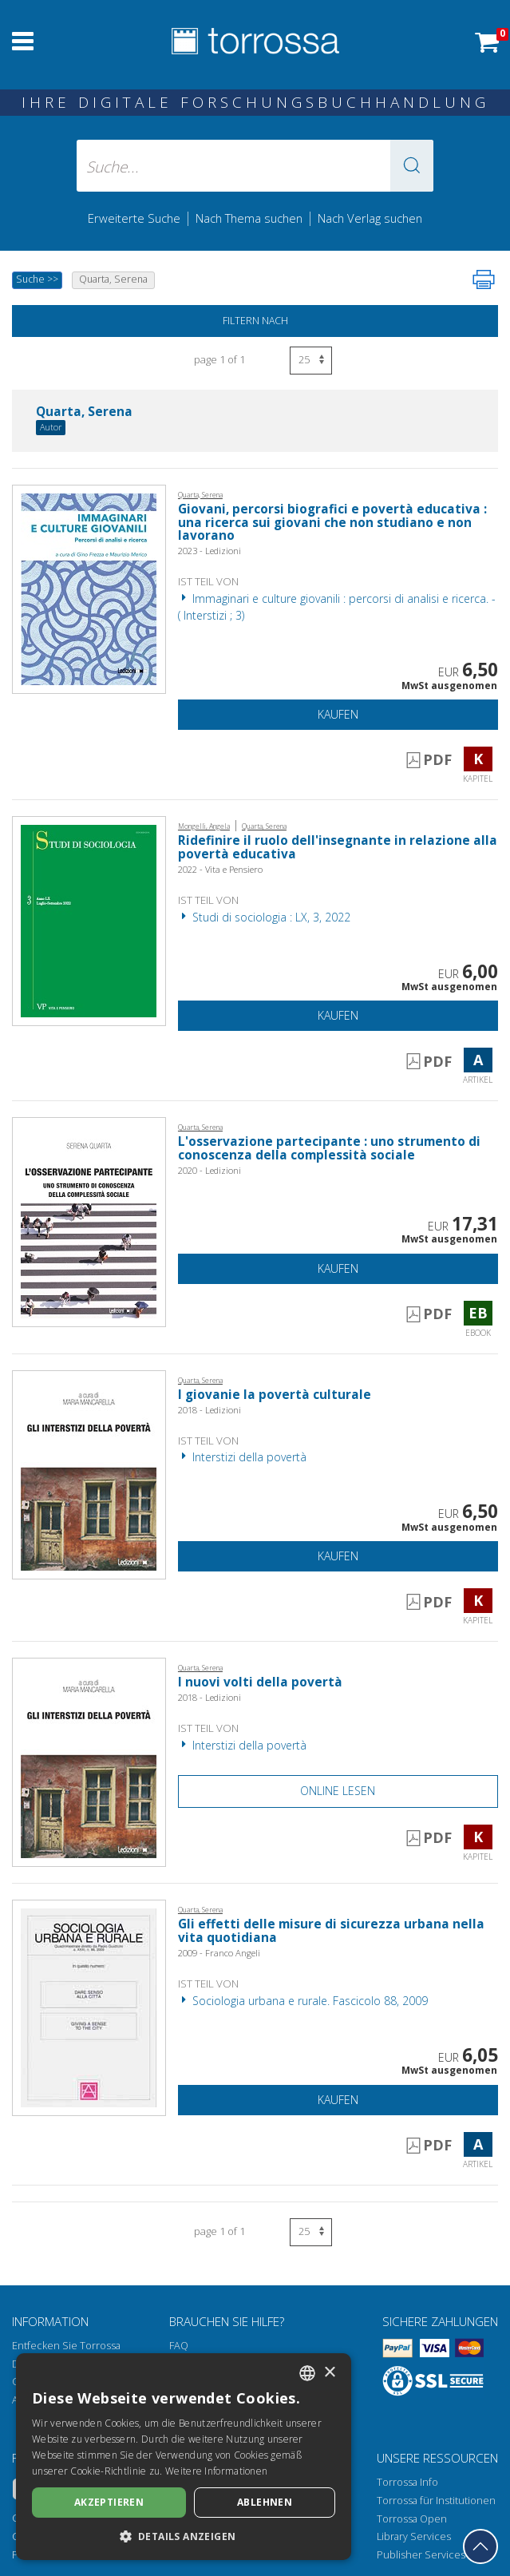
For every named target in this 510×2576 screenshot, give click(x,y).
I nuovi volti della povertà (260, 1682)
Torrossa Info (407, 2482)
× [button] (329, 2373)
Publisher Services (421, 2555)
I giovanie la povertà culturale (274, 1394)
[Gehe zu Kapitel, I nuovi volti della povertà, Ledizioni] (88, 1761)
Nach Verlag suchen (370, 218)
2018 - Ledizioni (209, 1410)
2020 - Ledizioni (209, 1170)
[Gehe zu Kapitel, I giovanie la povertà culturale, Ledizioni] (88, 1473)
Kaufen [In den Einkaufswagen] (338, 714)
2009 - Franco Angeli (219, 1953)
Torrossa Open (412, 2519)
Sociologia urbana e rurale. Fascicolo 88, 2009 (303, 2000)
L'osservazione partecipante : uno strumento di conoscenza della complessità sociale (329, 1148)
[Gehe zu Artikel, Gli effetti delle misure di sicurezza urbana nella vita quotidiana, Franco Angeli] (88, 2006)
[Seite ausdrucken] (483, 279)
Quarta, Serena (84, 412)
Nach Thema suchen (249, 218)
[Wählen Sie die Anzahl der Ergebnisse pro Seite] (311, 361)
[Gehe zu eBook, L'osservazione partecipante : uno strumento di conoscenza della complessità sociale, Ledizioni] (88, 1221)
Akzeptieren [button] (109, 2502)
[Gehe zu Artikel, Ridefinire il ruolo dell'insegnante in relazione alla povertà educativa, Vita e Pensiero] (88, 919)
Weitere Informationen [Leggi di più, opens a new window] (216, 2471)
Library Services (414, 2536)
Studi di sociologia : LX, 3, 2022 (264, 917)
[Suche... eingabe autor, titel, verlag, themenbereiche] (255, 166)
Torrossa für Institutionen (436, 2500)
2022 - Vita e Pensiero (220, 869)
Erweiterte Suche (134, 218)
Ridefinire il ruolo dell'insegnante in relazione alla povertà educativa (337, 847)
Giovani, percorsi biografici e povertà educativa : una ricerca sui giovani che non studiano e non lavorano (332, 523)
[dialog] (183, 2456)
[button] (411, 166)
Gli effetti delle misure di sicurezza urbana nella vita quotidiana (331, 1931)
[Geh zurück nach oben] (480, 2546)
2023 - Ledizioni (209, 551)
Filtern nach (255, 320)
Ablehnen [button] (264, 2502)
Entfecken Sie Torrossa (66, 2345)
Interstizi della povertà (242, 1456)
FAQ (178, 2345)
